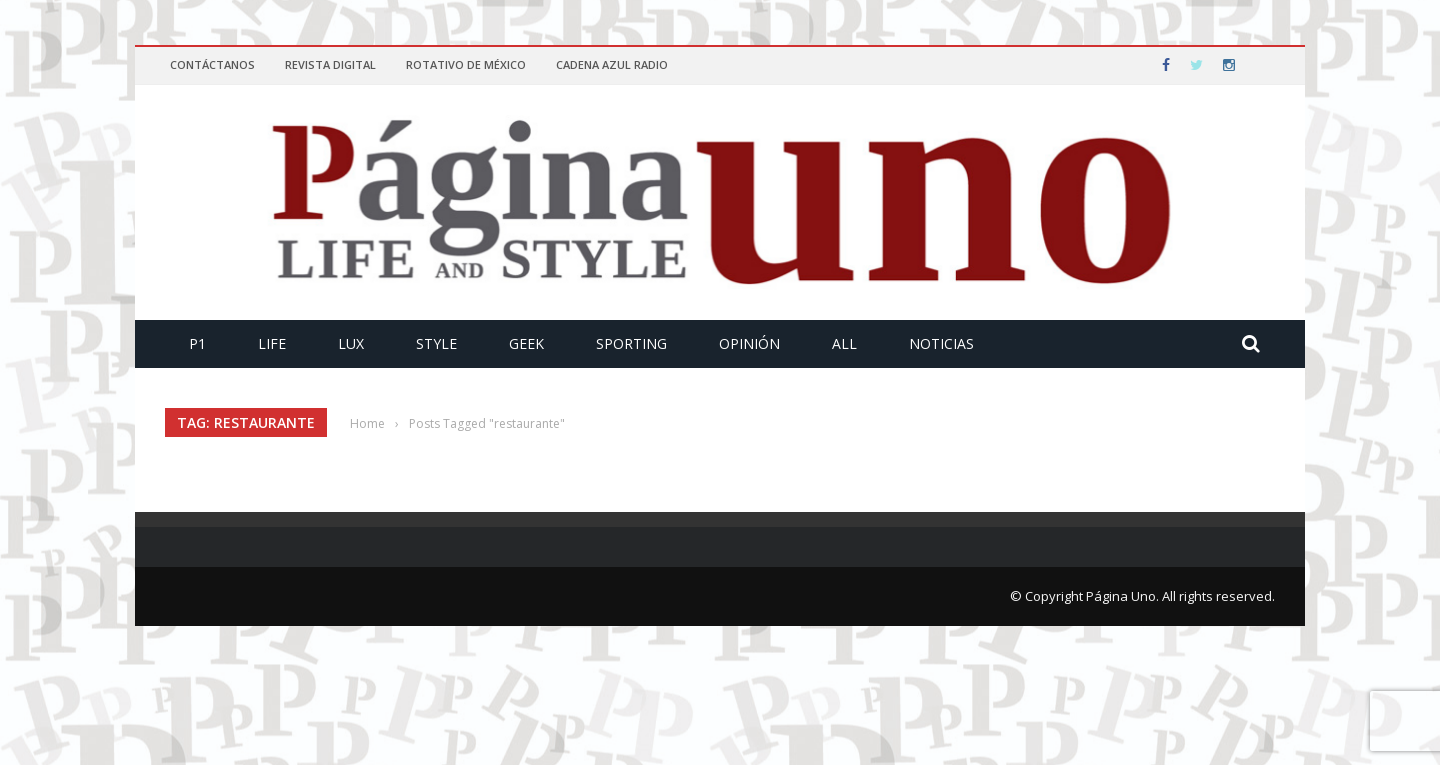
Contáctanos (212, 64)
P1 (197, 343)
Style (436, 343)
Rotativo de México (466, 64)
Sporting (631, 343)
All (844, 343)
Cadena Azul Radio (612, 64)
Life (272, 343)
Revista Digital (330, 64)
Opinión (749, 343)
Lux (351, 343)
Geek (526, 343)
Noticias (941, 343)
